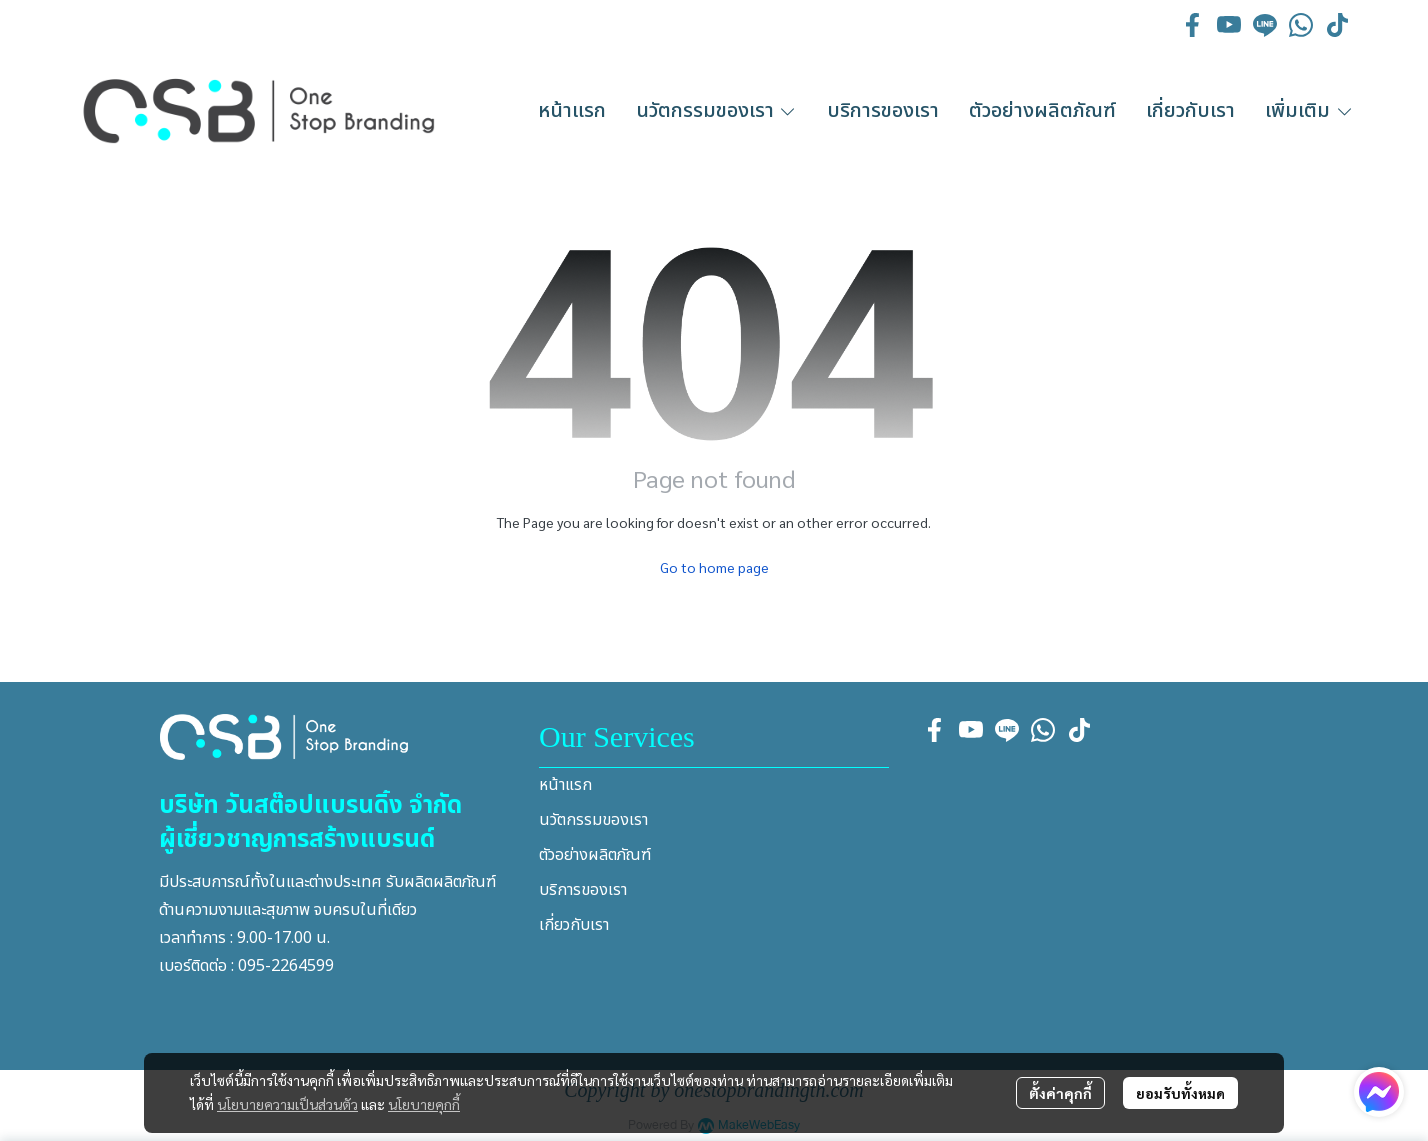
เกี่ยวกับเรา (574, 925)
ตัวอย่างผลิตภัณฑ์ (595, 855)
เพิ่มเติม (1309, 111)
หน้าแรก (565, 785)
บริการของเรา (583, 890)
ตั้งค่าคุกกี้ (1060, 1093)
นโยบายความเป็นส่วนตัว (287, 1104)
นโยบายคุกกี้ (424, 1104)
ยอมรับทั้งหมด (1180, 1093)
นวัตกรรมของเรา (593, 820)
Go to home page (714, 567)
